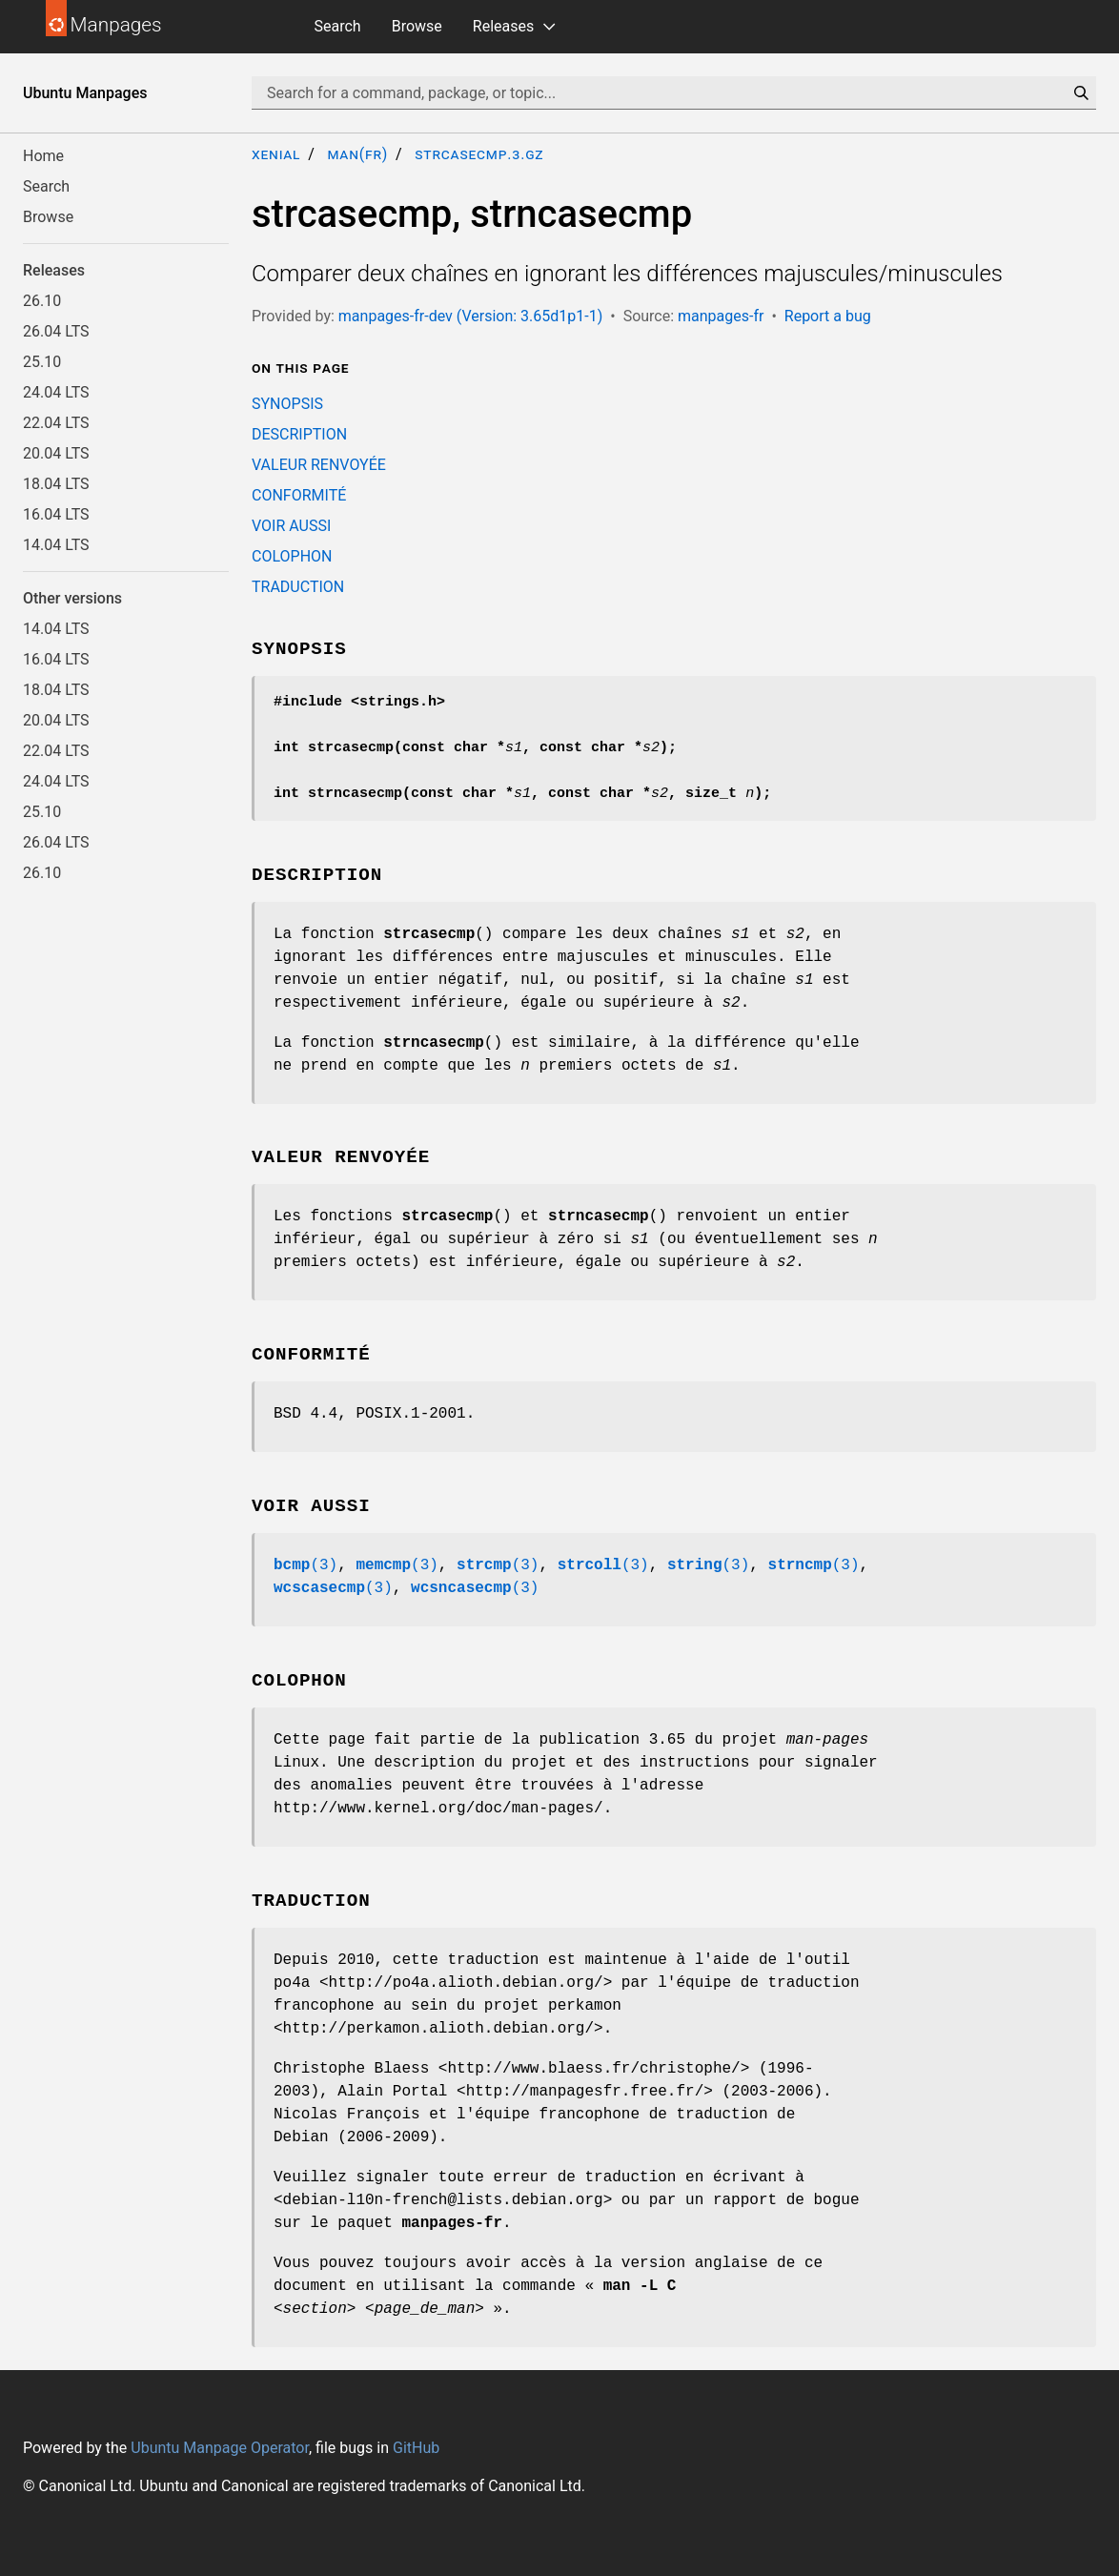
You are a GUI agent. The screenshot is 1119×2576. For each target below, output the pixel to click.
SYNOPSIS (287, 404)
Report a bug (827, 316)
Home (43, 156)
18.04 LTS (56, 484)
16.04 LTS (56, 514)
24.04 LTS (56, 392)
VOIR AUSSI (291, 526)
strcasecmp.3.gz (479, 154)
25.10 (42, 362)
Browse (417, 26)
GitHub (416, 2448)
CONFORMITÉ (299, 495)
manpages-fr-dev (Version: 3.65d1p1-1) (470, 316)
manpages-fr (720, 316)
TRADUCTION (298, 587)
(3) (305, 1565)
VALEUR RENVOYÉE (319, 465)
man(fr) (357, 154)
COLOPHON (292, 556)
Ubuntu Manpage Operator (220, 2448)
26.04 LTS (56, 331)
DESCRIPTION (299, 434)
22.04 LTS (56, 423)
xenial (276, 154)
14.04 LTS (56, 545)
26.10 (42, 301)
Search (338, 26)
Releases (503, 26)
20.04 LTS (56, 453)
